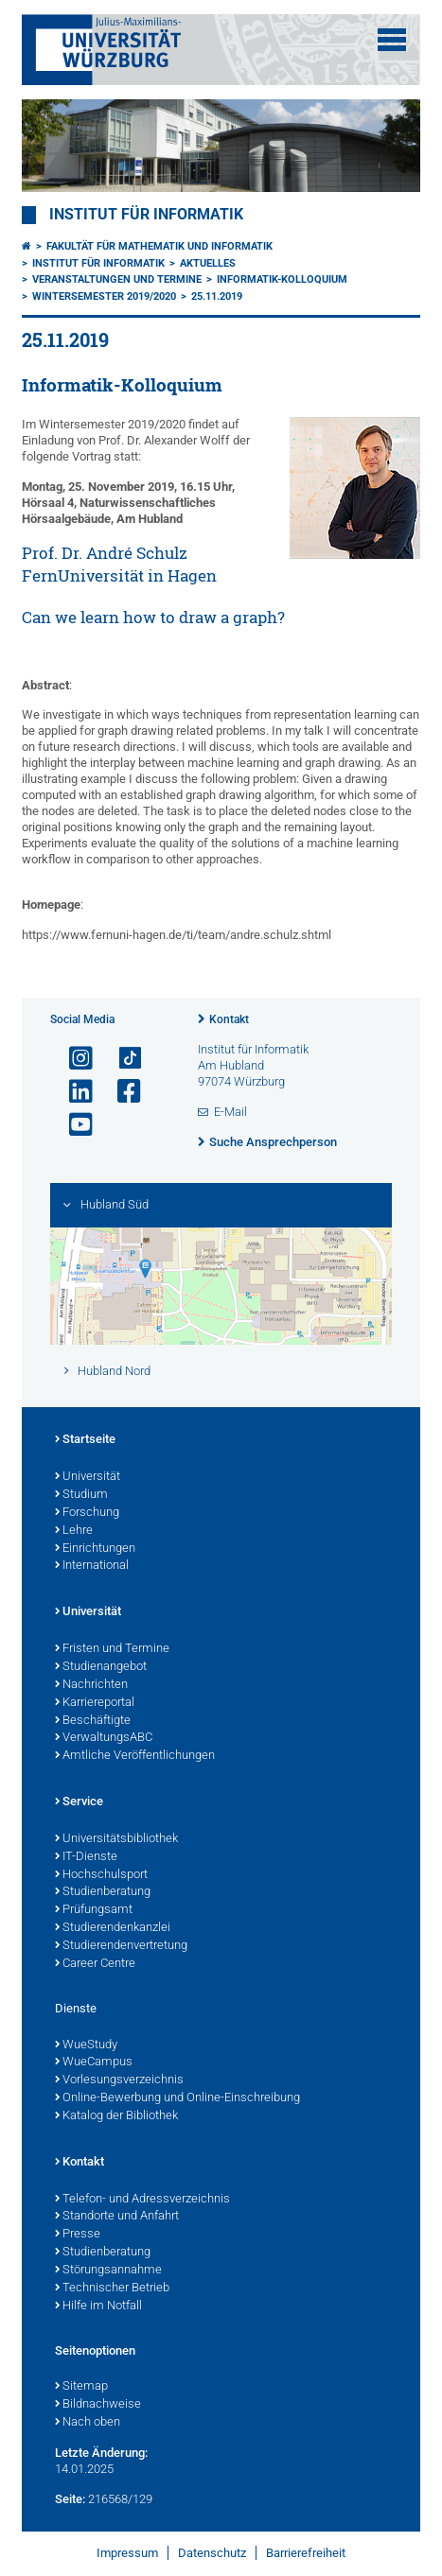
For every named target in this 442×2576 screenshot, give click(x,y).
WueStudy (86, 2045)
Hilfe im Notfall (98, 2306)
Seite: (70, 2499)
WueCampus (94, 2062)
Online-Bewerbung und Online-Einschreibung (177, 2098)
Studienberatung (102, 1892)
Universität (87, 1477)
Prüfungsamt (94, 1910)
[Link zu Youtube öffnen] (73, 1124)
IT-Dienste (86, 1857)
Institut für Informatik (146, 214)
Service (79, 1802)
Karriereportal (94, 1703)
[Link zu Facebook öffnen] (121, 1091)
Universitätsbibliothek (116, 1839)
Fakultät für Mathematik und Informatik (159, 246)
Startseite (85, 1440)
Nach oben (87, 2422)
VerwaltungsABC (103, 1738)
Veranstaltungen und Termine (117, 279)
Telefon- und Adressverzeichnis (142, 2199)
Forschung (87, 1513)
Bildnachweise (98, 2404)
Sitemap (81, 2386)
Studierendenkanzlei (112, 1928)
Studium (81, 1495)
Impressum (127, 2553)
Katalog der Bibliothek (116, 2116)
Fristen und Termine (112, 1649)
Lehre (74, 1531)
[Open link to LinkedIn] (73, 1091)
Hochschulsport (101, 1875)
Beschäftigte (93, 1721)
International (92, 1566)
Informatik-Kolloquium (282, 279)
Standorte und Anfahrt (117, 2216)
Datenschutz (212, 2553)
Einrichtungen (95, 1549)
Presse (77, 2234)
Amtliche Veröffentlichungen (135, 1756)
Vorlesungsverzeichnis (119, 2080)
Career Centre (95, 1964)
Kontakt (229, 1019)
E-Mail (230, 1112)
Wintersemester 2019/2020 (104, 296)
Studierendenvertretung (121, 1946)
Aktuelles (208, 263)
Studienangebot (101, 1667)
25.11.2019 (216, 296)
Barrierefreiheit (305, 2553)
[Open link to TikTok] (121, 1058)
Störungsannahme (108, 2270)
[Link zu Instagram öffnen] (73, 1058)
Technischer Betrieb (112, 2288)
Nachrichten (91, 1685)
